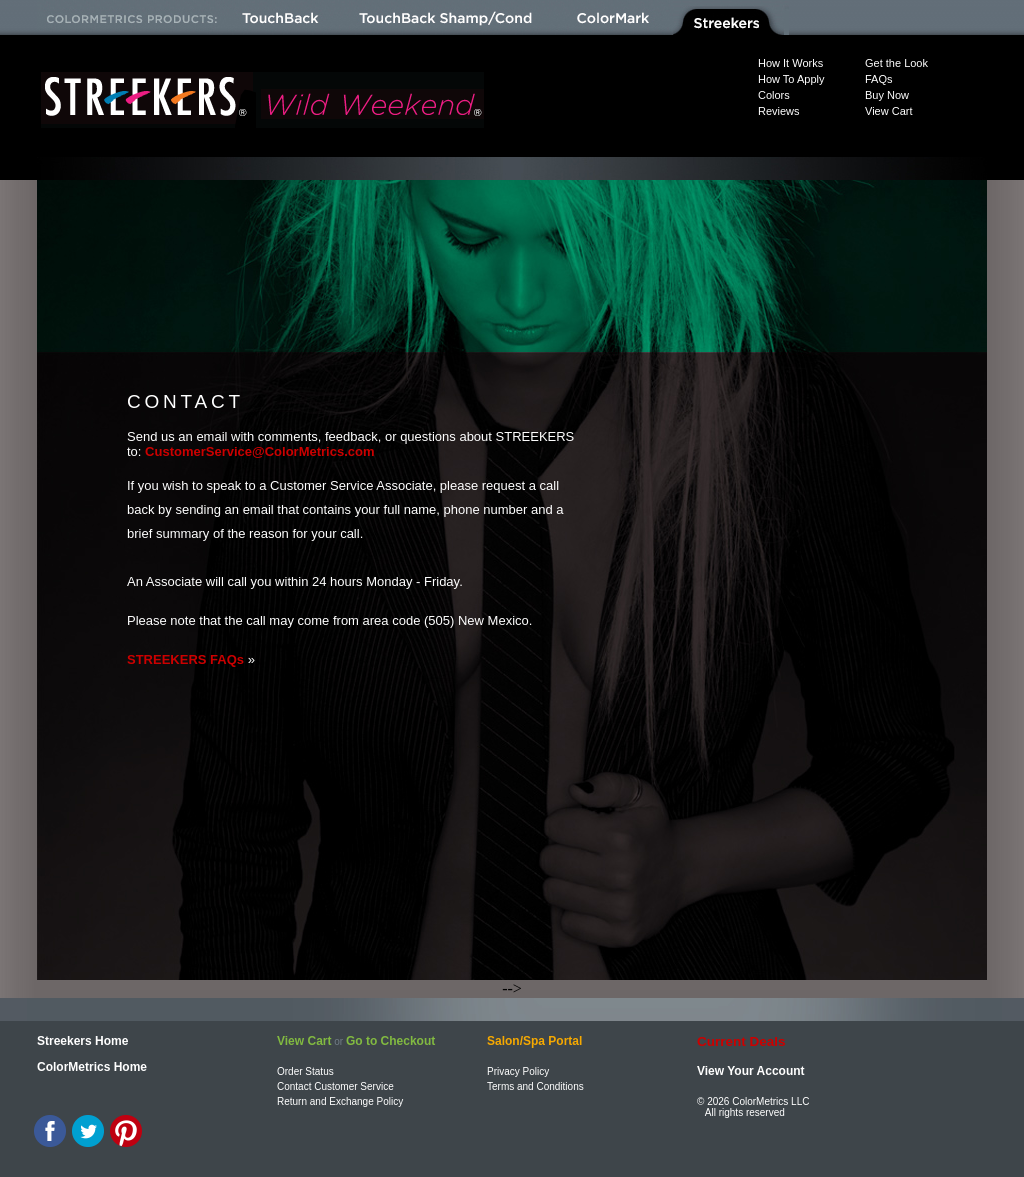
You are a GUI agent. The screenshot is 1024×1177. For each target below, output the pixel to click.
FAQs (879, 79)
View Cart (888, 111)
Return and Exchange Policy (340, 1101)
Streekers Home (82, 1041)
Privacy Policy (518, 1071)
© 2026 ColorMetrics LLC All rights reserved (753, 1107)
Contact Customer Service (335, 1086)
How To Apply (791, 79)
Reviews (779, 111)
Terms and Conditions (535, 1086)
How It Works (790, 63)
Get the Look (896, 63)
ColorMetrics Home (92, 1067)
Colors (774, 95)
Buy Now (887, 95)
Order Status (305, 1071)
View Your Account (751, 1071)
